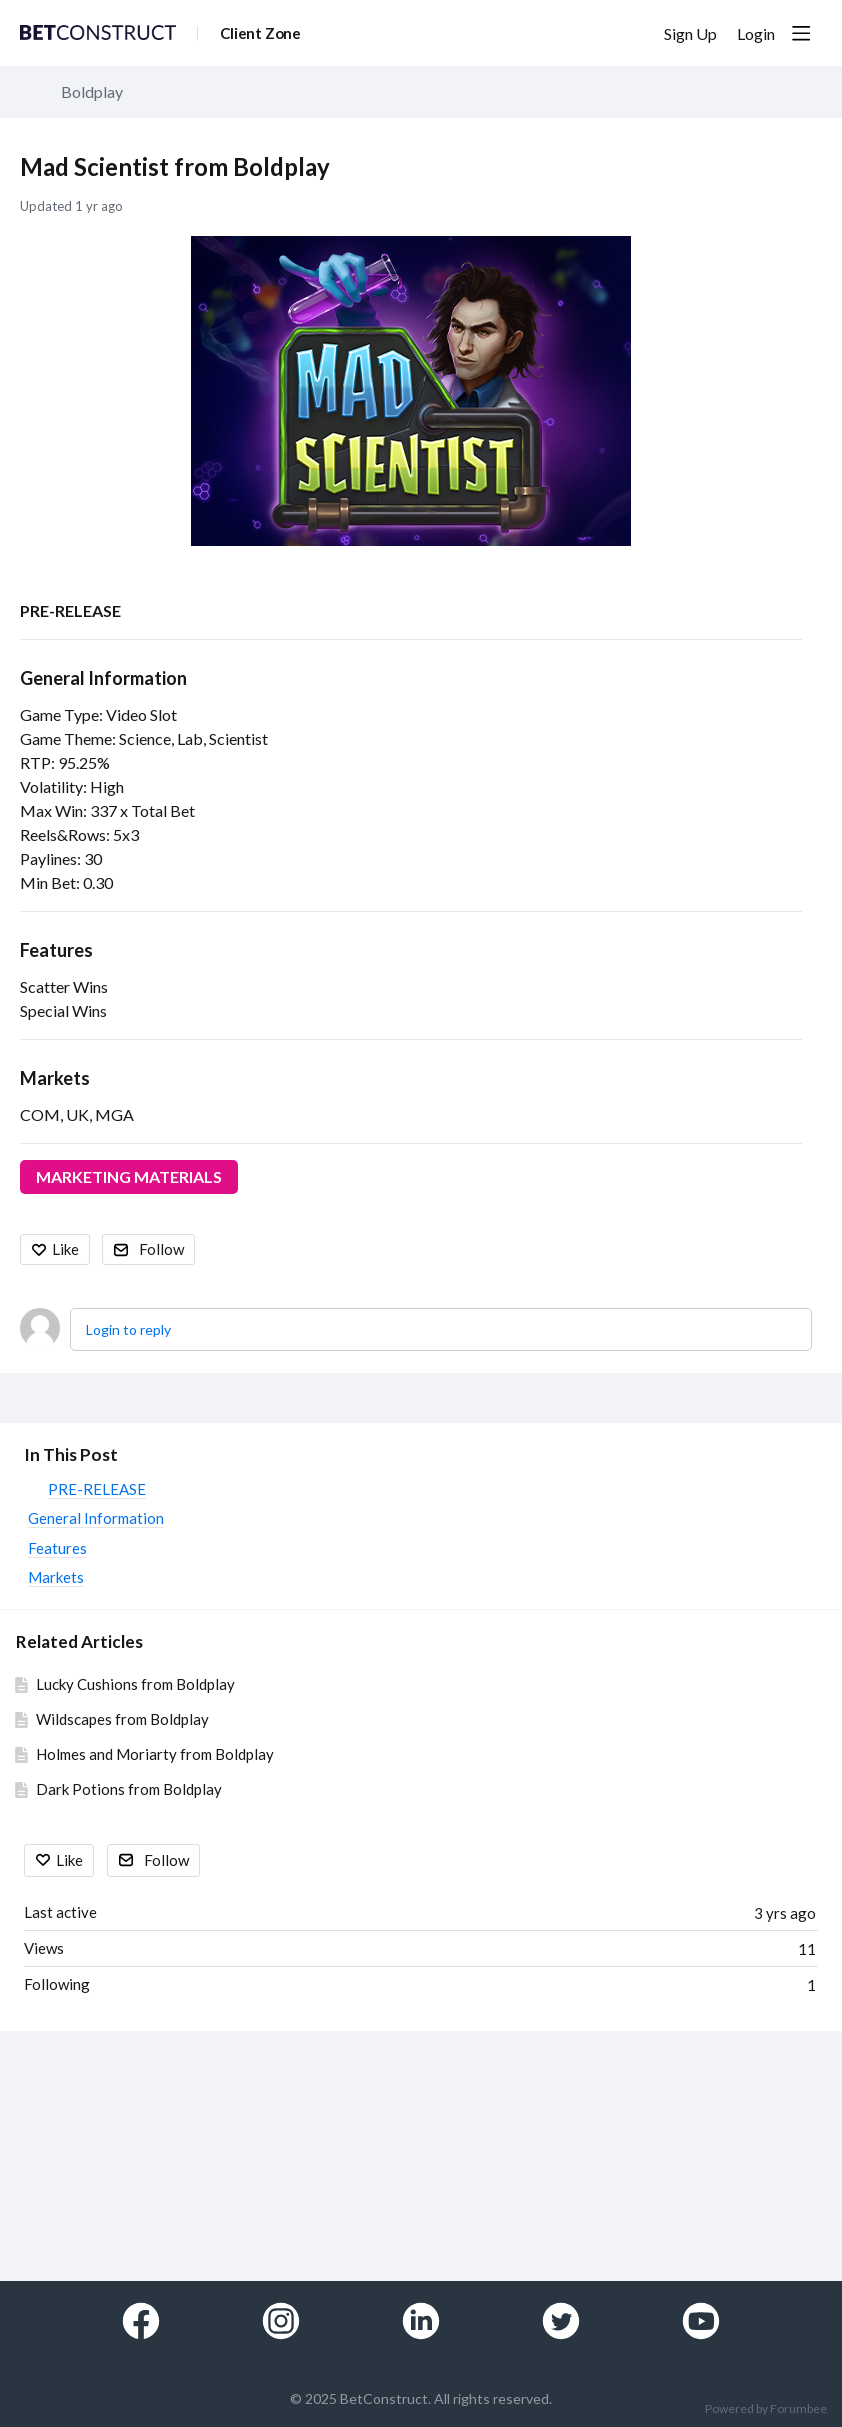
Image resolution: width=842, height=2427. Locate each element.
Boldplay (92, 91)
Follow (161, 1249)
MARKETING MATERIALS (129, 1176)
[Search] (628, 33)
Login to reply (128, 1329)
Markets (55, 1078)
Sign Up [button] (690, 33)
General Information (103, 678)
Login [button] (756, 33)
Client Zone (260, 33)
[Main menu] (801, 33)
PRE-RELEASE (70, 610)
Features (56, 950)
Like (65, 1249)
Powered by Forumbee (766, 2409)
